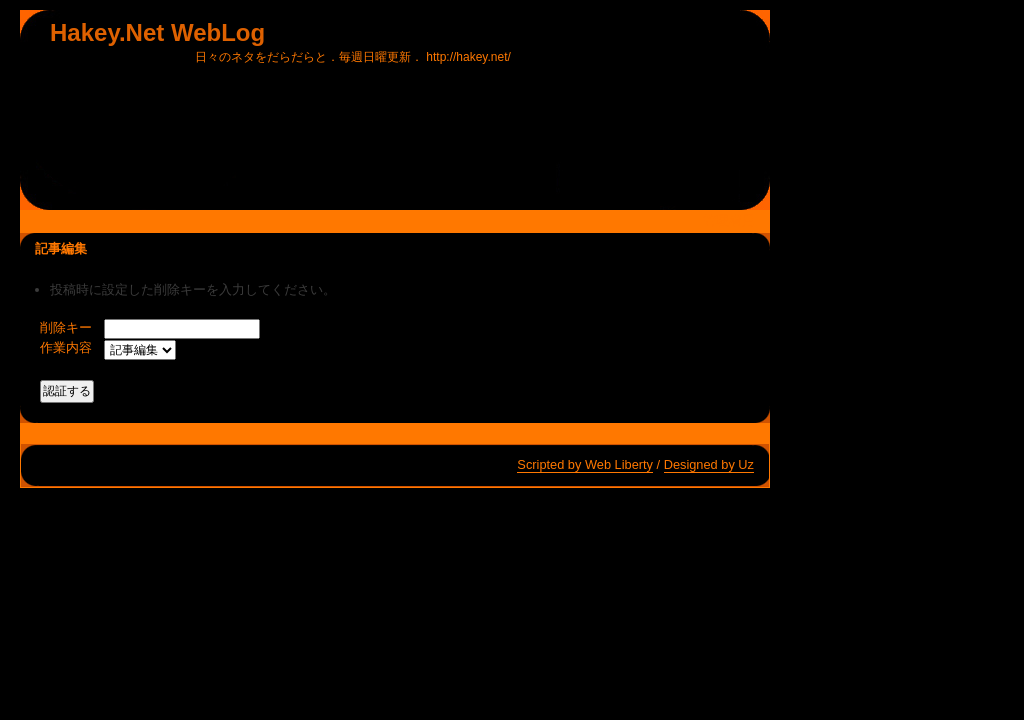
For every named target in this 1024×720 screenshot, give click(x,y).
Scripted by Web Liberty (585, 464)
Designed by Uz (709, 464)
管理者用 (729, 220)
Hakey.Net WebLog (157, 32)
